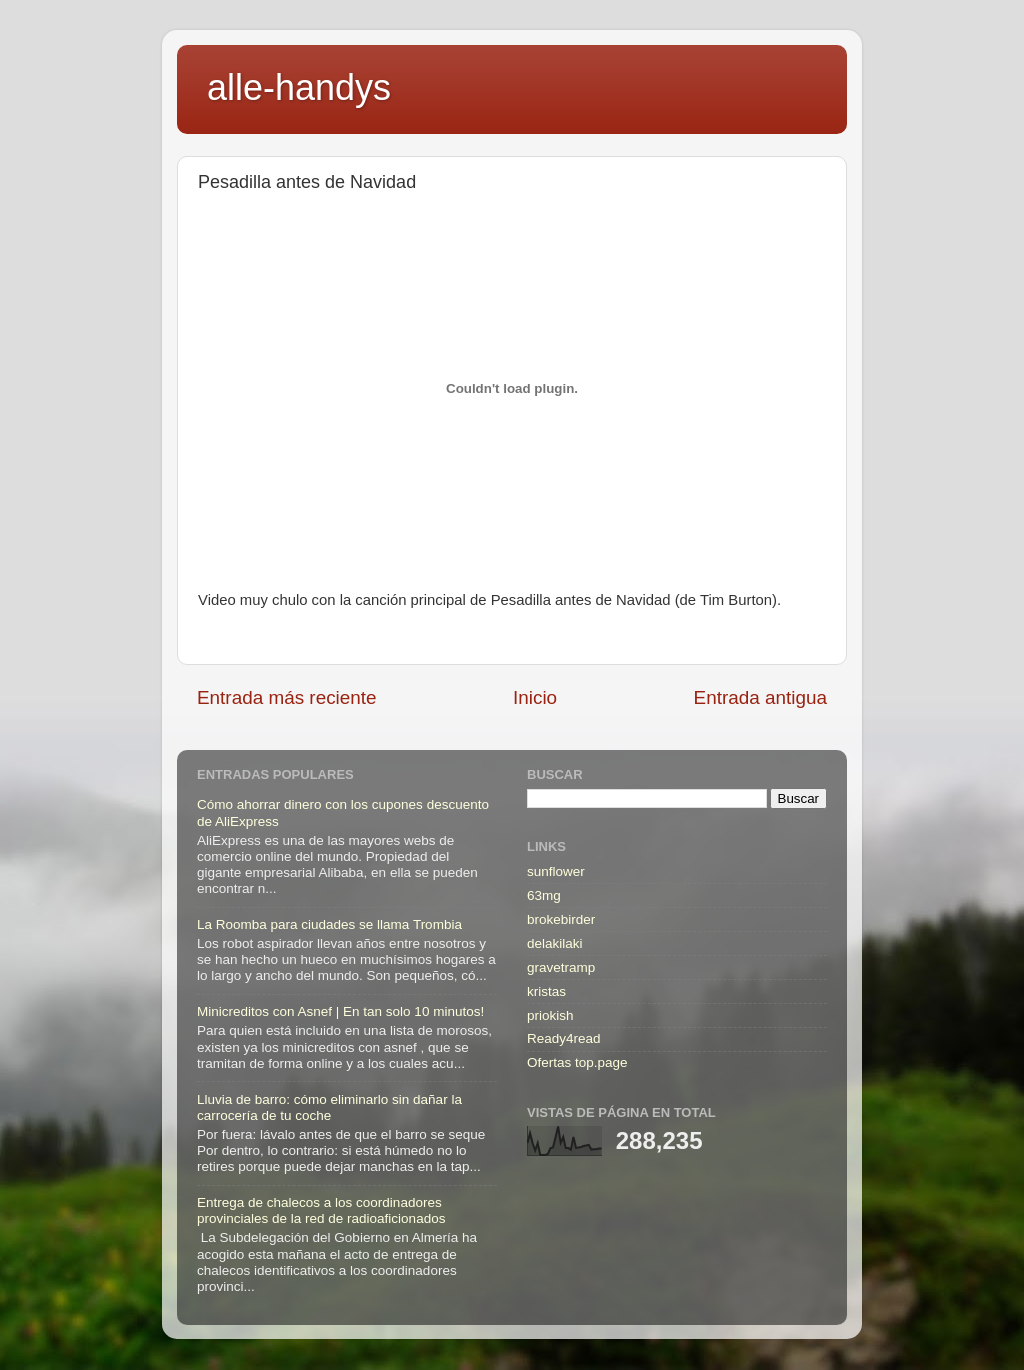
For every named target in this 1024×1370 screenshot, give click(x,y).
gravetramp (561, 967)
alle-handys (299, 87)
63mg (544, 895)
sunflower (556, 871)
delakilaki (555, 943)
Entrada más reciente (287, 697)
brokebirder (561, 919)
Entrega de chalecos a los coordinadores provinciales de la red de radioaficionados (321, 1210)
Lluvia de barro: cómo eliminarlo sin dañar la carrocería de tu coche (329, 1107)
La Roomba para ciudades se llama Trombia (329, 924)
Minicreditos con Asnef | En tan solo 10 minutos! (340, 1011)
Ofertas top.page (577, 1062)
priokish (550, 1015)
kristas (546, 991)
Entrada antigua (760, 697)
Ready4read (564, 1038)
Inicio (535, 697)
